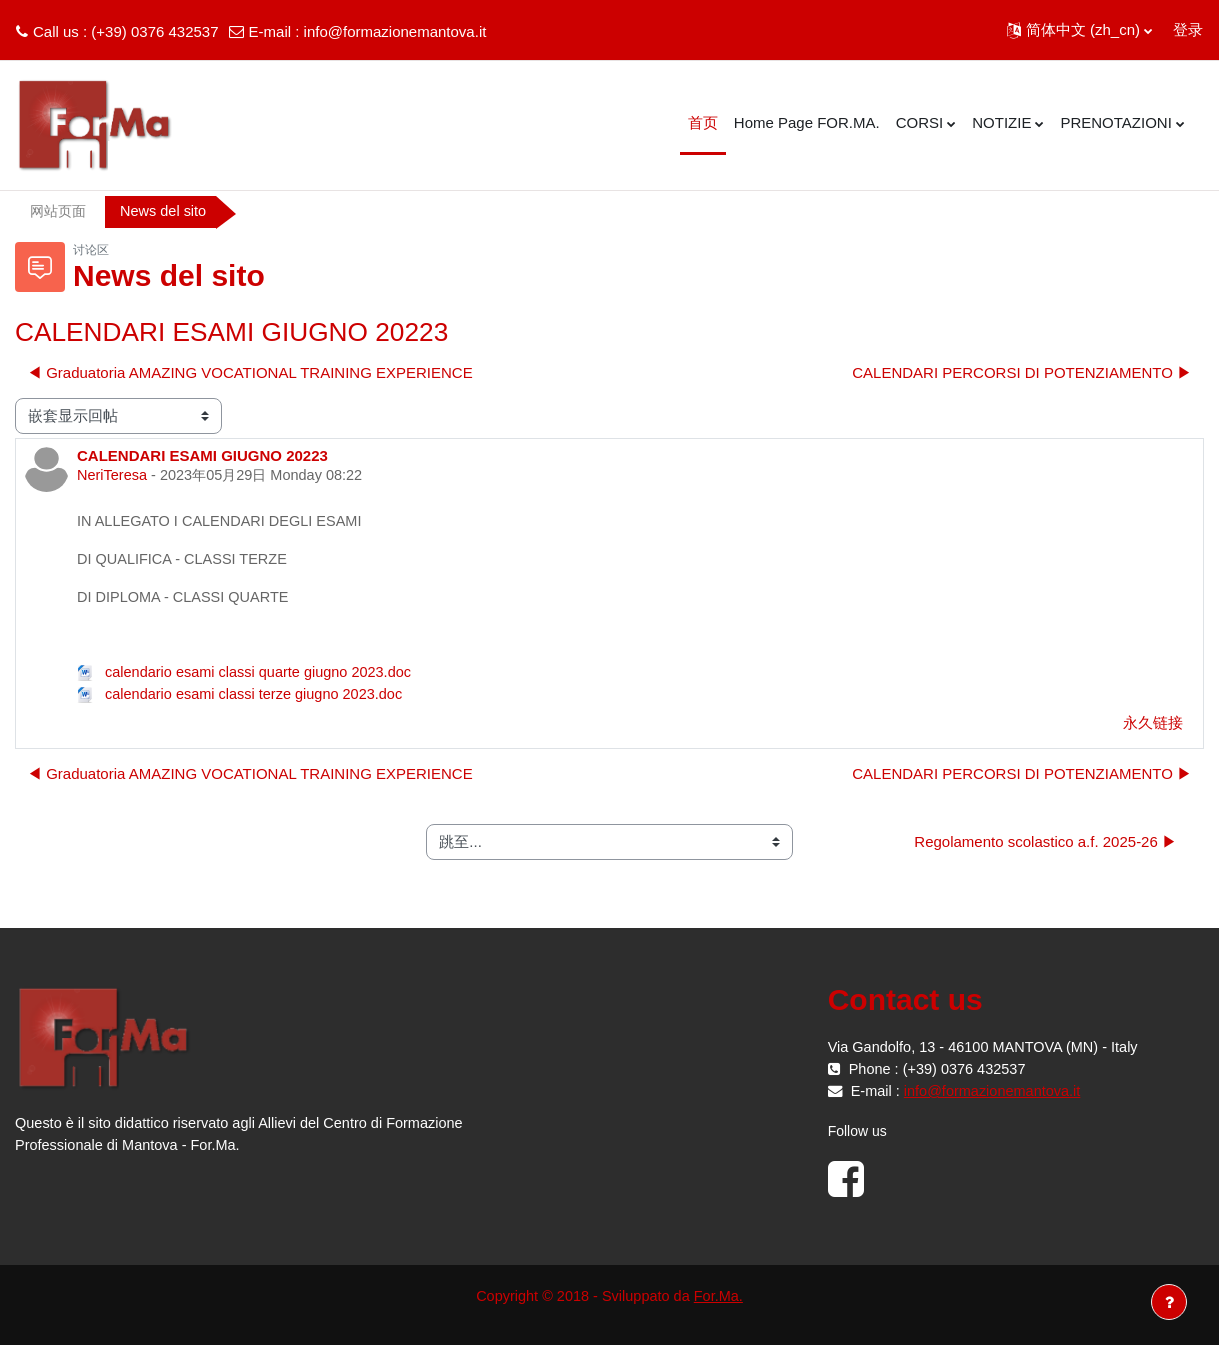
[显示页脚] (1169, 1302)
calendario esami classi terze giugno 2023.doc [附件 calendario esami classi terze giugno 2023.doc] (245, 700)
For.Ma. (722, 1302)
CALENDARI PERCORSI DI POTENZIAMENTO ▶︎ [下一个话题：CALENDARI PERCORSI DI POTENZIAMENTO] (1022, 373)
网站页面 (60, 211)
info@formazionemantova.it (395, 31)
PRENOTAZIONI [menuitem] (1115, 122)
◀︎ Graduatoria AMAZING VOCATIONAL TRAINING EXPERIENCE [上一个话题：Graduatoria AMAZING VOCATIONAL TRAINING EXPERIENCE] (250, 373)
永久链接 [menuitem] (1153, 728)
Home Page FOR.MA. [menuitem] (807, 122)
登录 (1188, 29)
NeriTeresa (113, 477)
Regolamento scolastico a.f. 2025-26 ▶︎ (1045, 847)
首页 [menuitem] (703, 122)
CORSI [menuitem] (920, 122)
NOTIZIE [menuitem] (1001, 122)
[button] (1079, 30)
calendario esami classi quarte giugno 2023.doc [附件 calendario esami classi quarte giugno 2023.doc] (249, 677)
